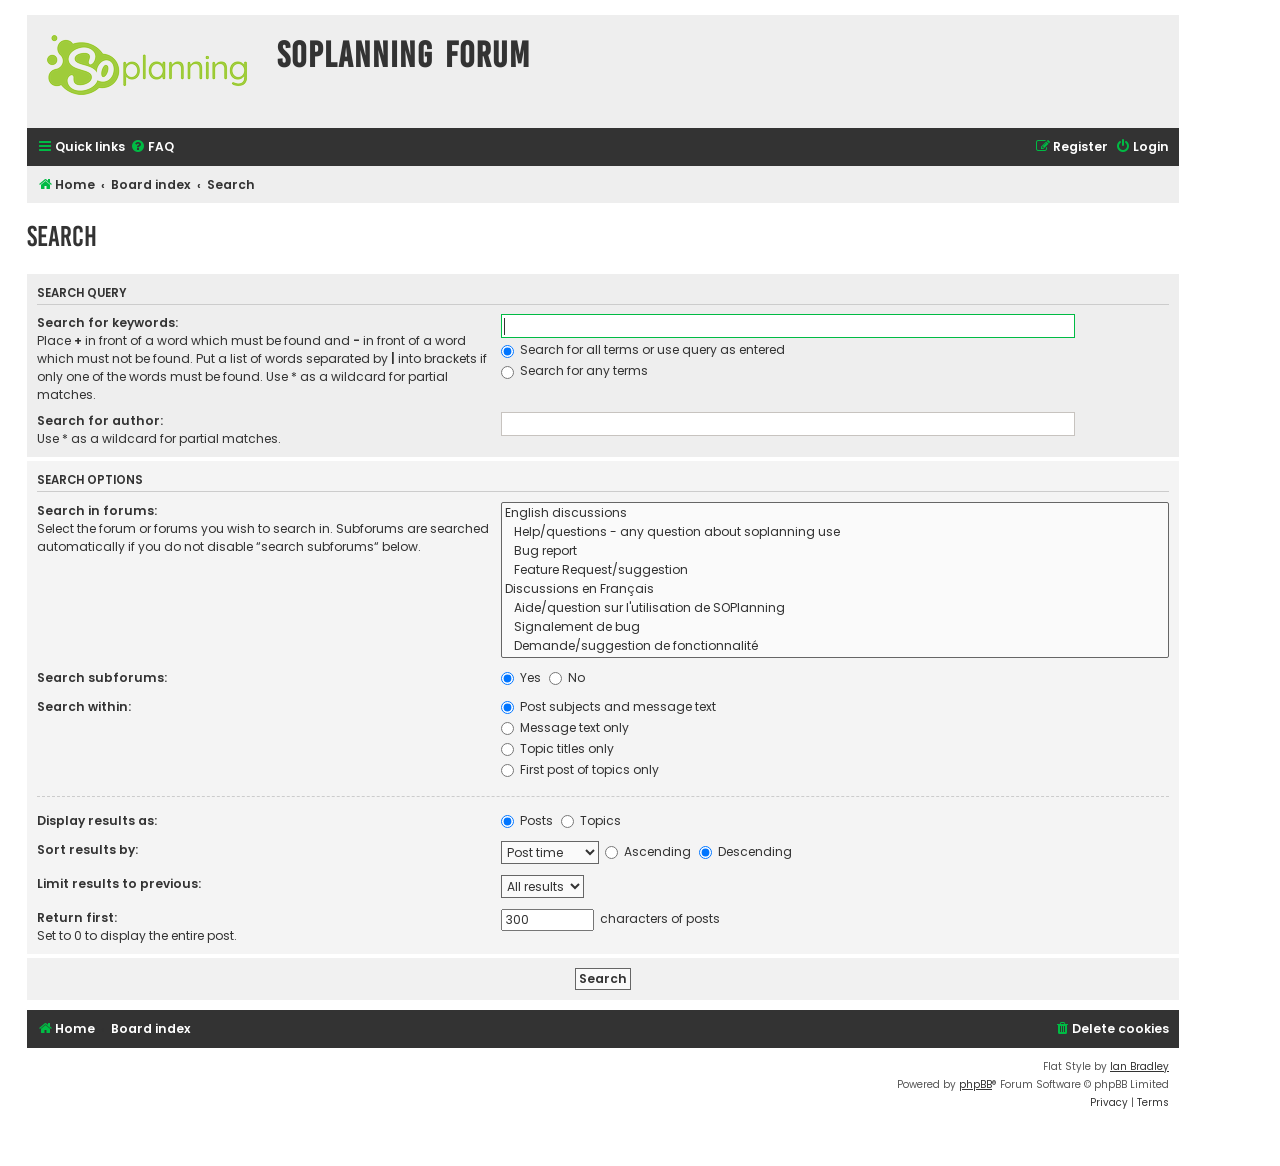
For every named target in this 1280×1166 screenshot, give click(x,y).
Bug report (835, 551)
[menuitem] (152, 147)
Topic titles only (557, 748)
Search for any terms (574, 370)
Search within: (84, 706)
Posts (527, 820)
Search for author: (100, 420)
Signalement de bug (835, 627)
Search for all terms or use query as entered (643, 349)
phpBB (975, 1084)
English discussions (835, 513)
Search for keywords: (107, 322)
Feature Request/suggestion (835, 570)
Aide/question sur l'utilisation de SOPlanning (835, 608)
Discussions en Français (835, 589)
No (567, 677)
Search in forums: (97, 510)
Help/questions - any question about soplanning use (835, 532)
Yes (521, 677)
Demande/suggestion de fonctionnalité (835, 646)
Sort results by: (87, 849)
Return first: (77, 917)
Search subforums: (102, 677)
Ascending (648, 851)
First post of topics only (580, 769)
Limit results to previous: (119, 883)
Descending (745, 851)
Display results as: (97, 820)
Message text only (565, 727)
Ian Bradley (1139, 1066)
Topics (591, 820)
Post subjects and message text (608, 706)
